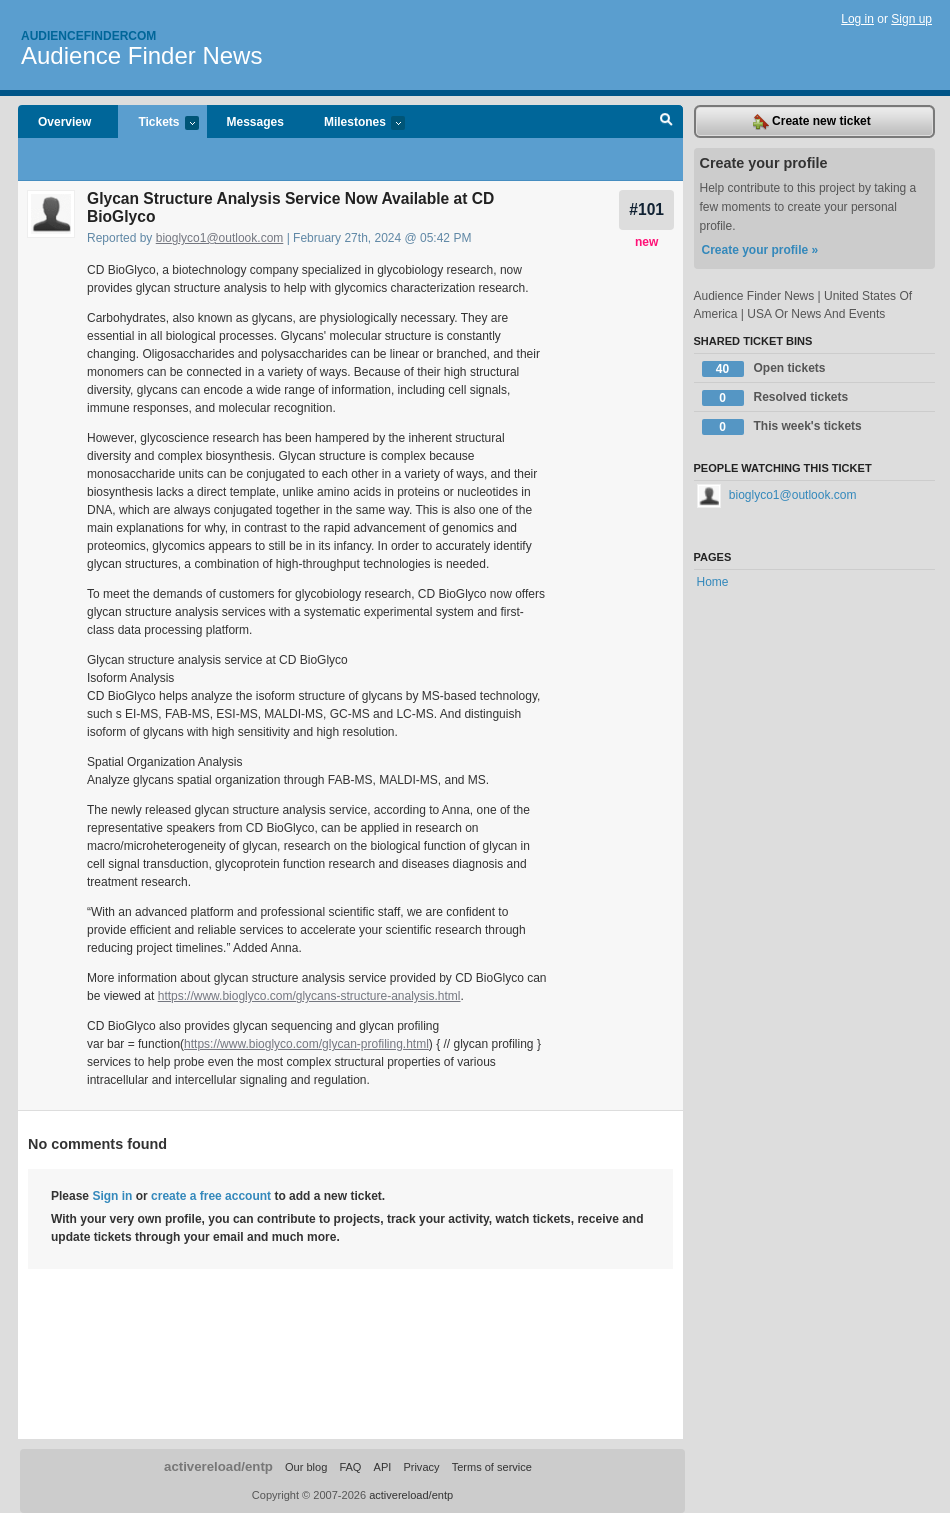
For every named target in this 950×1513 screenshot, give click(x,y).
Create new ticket (812, 122)
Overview (64, 122)
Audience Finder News (141, 55)
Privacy (421, 1467)
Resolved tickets (775, 398)
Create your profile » (760, 250)
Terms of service (492, 1467)
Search (666, 122)
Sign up (911, 19)
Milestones (354, 123)
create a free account (211, 1196)
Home (713, 582)
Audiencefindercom (88, 36)
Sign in (112, 1196)
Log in (857, 19)
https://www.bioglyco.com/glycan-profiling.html (306, 1044)
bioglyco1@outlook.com (220, 238)
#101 (646, 209)
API (383, 1467)
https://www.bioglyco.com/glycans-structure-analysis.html (309, 996)
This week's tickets (782, 427)
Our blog (306, 1467)
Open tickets (764, 369)
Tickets (158, 123)
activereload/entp (218, 1466)
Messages (255, 122)
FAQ (350, 1467)
